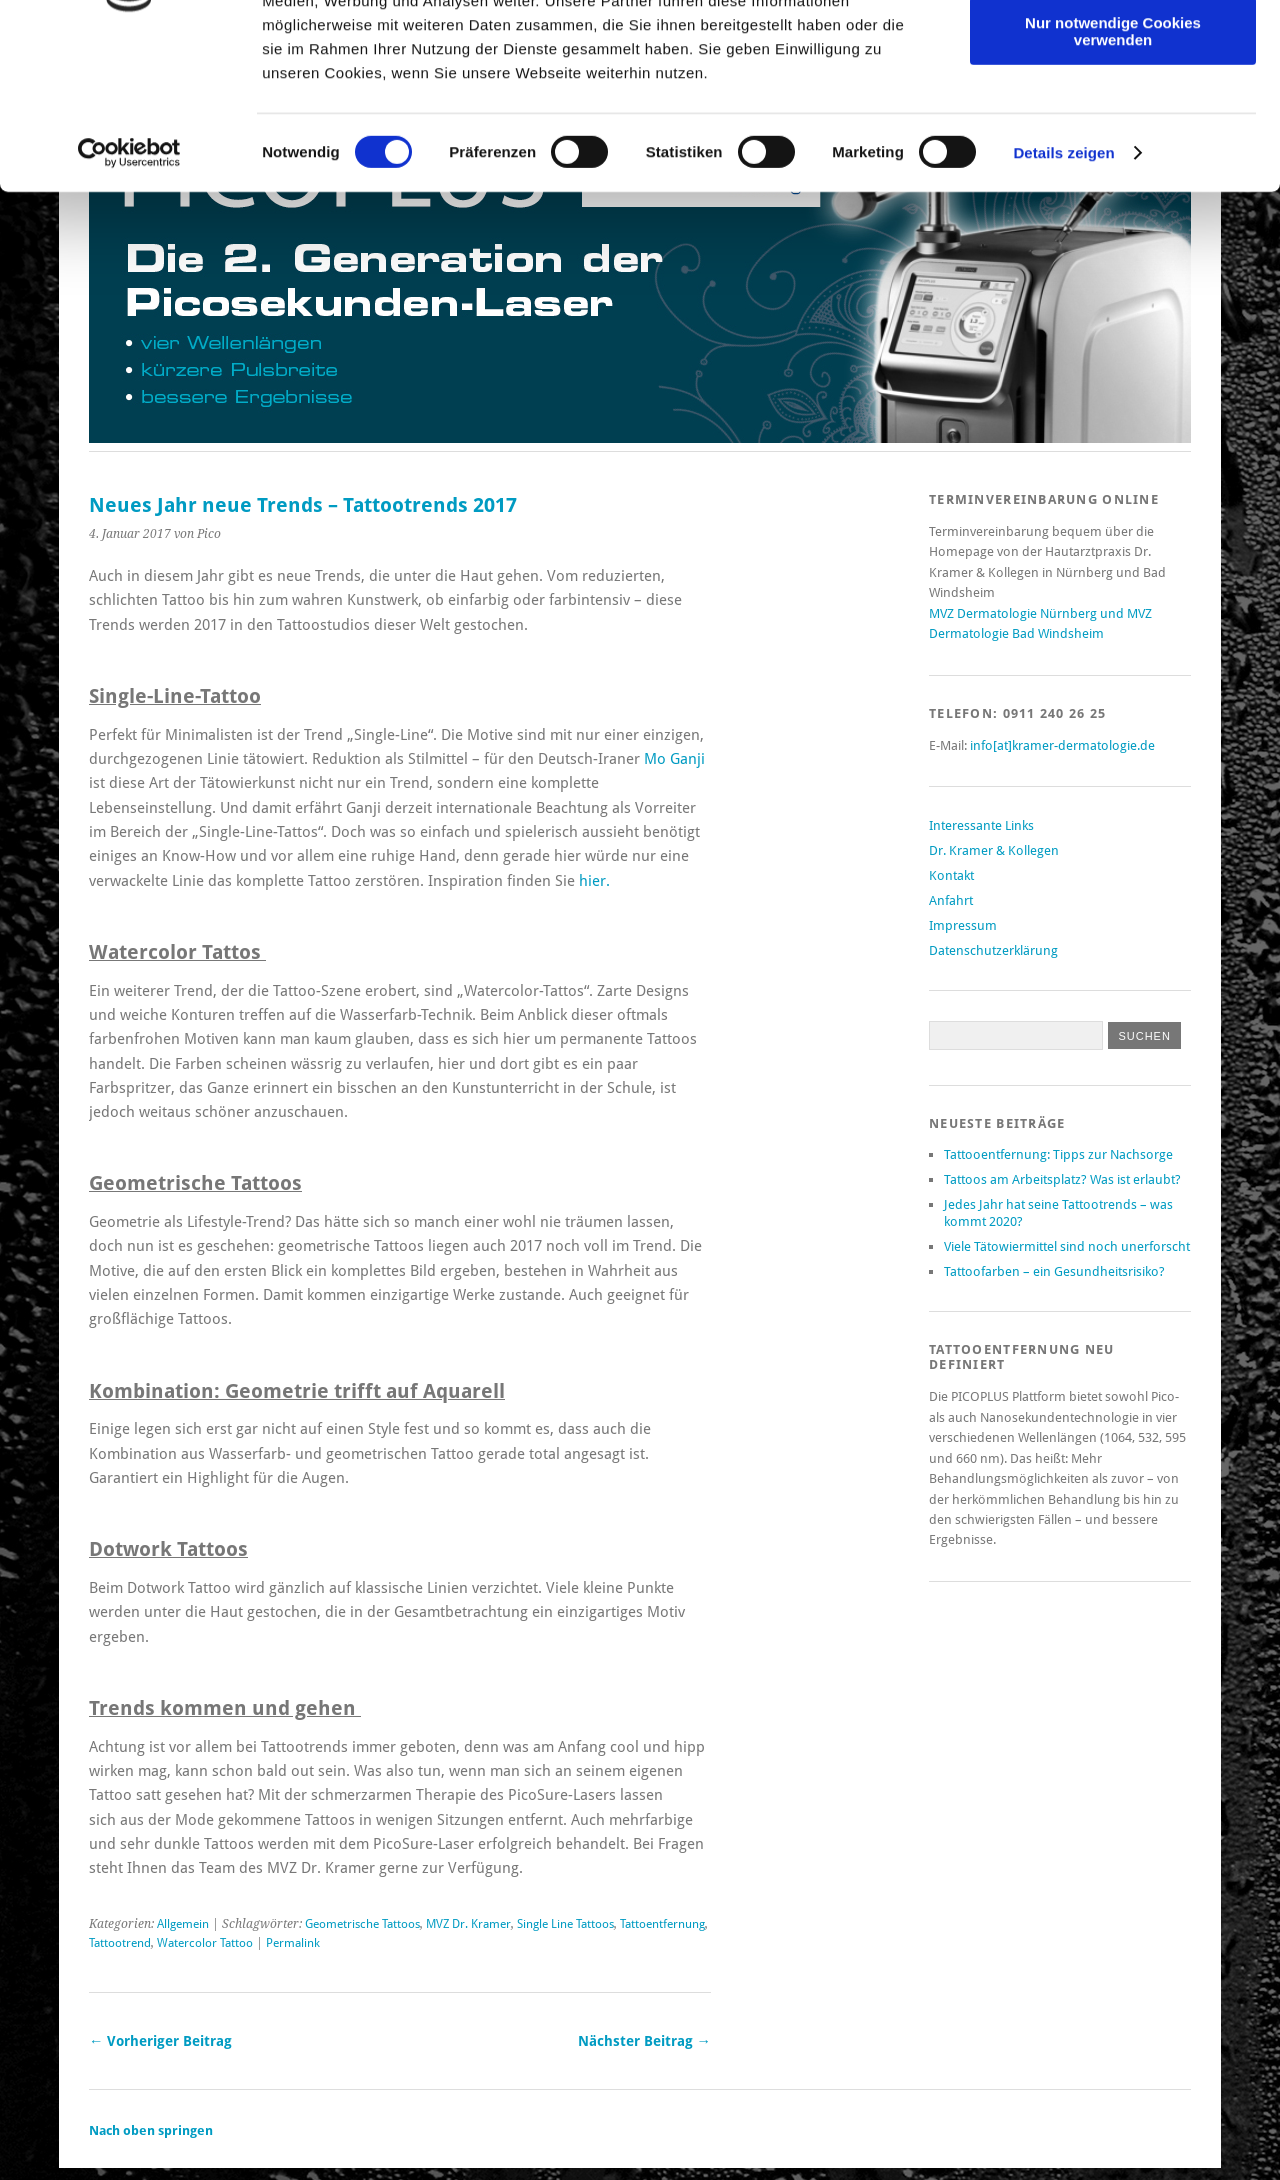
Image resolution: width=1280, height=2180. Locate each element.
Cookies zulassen (1113, 49)
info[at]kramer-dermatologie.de (1062, 745)
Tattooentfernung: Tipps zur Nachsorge (1058, 1154)
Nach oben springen (151, 2130)
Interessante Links (981, 825)
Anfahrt (951, 900)
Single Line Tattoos (565, 1924)
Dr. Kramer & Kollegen (994, 850)
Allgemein (183, 1924)
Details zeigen (1063, 297)
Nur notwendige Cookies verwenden (1113, 175)
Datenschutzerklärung (993, 950)
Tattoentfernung (662, 1924)
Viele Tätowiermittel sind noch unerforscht (1067, 1246)
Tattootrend (120, 1943)
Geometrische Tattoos (362, 1924)
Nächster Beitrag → (644, 2041)
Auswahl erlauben (1113, 108)
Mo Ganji (674, 759)
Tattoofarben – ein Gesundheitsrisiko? (1054, 1271)
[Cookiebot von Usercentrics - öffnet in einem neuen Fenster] (129, 298)
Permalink (293, 1943)
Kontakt (951, 875)
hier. (594, 881)
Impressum (963, 925)
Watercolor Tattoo (205, 1943)
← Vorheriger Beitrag (160, 2041)
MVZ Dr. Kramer (468, 1924)
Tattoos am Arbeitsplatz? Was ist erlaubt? (1062, 1179)
